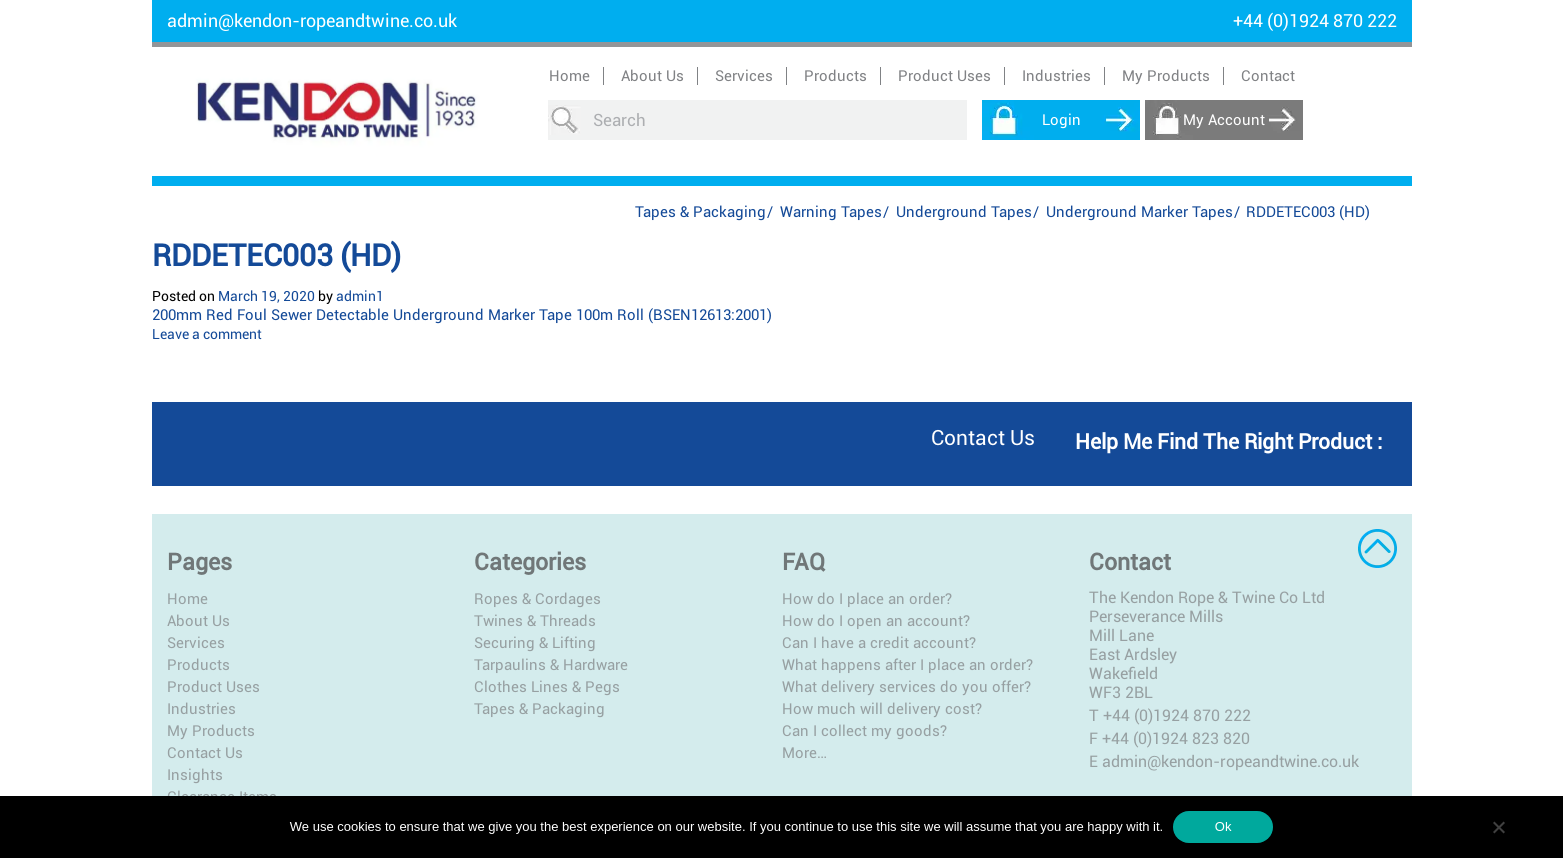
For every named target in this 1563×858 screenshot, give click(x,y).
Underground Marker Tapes (1139, 212)
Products (198, 665)
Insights (195, 775)
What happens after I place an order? (907, 665)
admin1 (360, 296)
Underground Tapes (964, 212)
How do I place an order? (867, 599)
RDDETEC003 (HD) (276, 255)
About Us (652, 76)
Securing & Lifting (535, 643)
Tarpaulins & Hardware (551, 665)
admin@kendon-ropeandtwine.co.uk (312, 20)
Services (196, 643)
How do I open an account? (876, 621)
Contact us (983, 438)
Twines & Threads (535, 621)
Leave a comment (207, 334)
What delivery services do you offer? (906, 687)
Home (569, 76)
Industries (201, 709)
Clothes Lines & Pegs (547, 687)
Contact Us (205, 753)
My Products (1166, 76)
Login (1061, 120)
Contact (1268, 76)
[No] (1498, 827)
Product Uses (213, 687)
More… (804, 753)
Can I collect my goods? (864, 731)
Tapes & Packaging (700, 212)
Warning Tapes (831, 212)
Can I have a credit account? (879, 643)
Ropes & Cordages (537, 599)
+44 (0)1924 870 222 (1177, 715)
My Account (1224, 120)
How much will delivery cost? (882, 709)
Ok (1223, 826)
